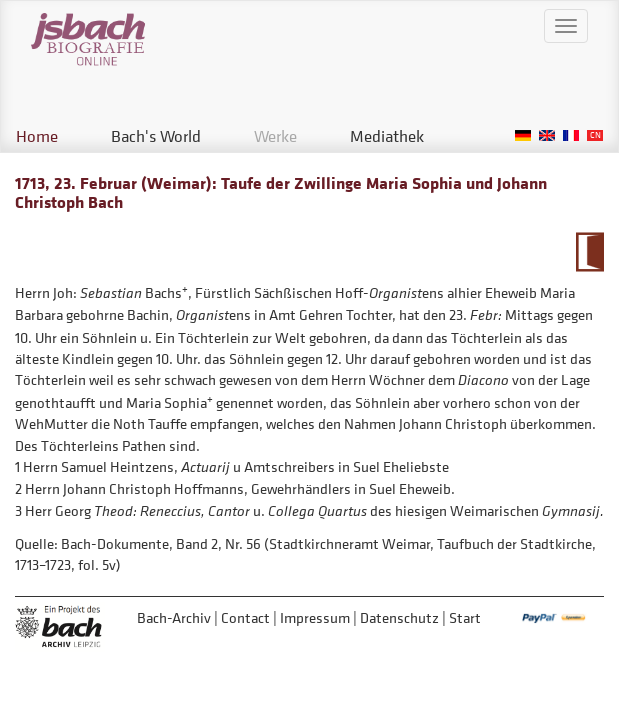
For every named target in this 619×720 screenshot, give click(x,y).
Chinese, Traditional (595, 135)
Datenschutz (399, 617)
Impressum (315, 617)
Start (465, 617)
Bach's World (156, 136)
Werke (275, 136)
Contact (245, 617)
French (571, 135)
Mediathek (387, 136)
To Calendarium (589, 252)
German (523, 135)
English (547, 135)
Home (37, 136)
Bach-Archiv (174, 617)
